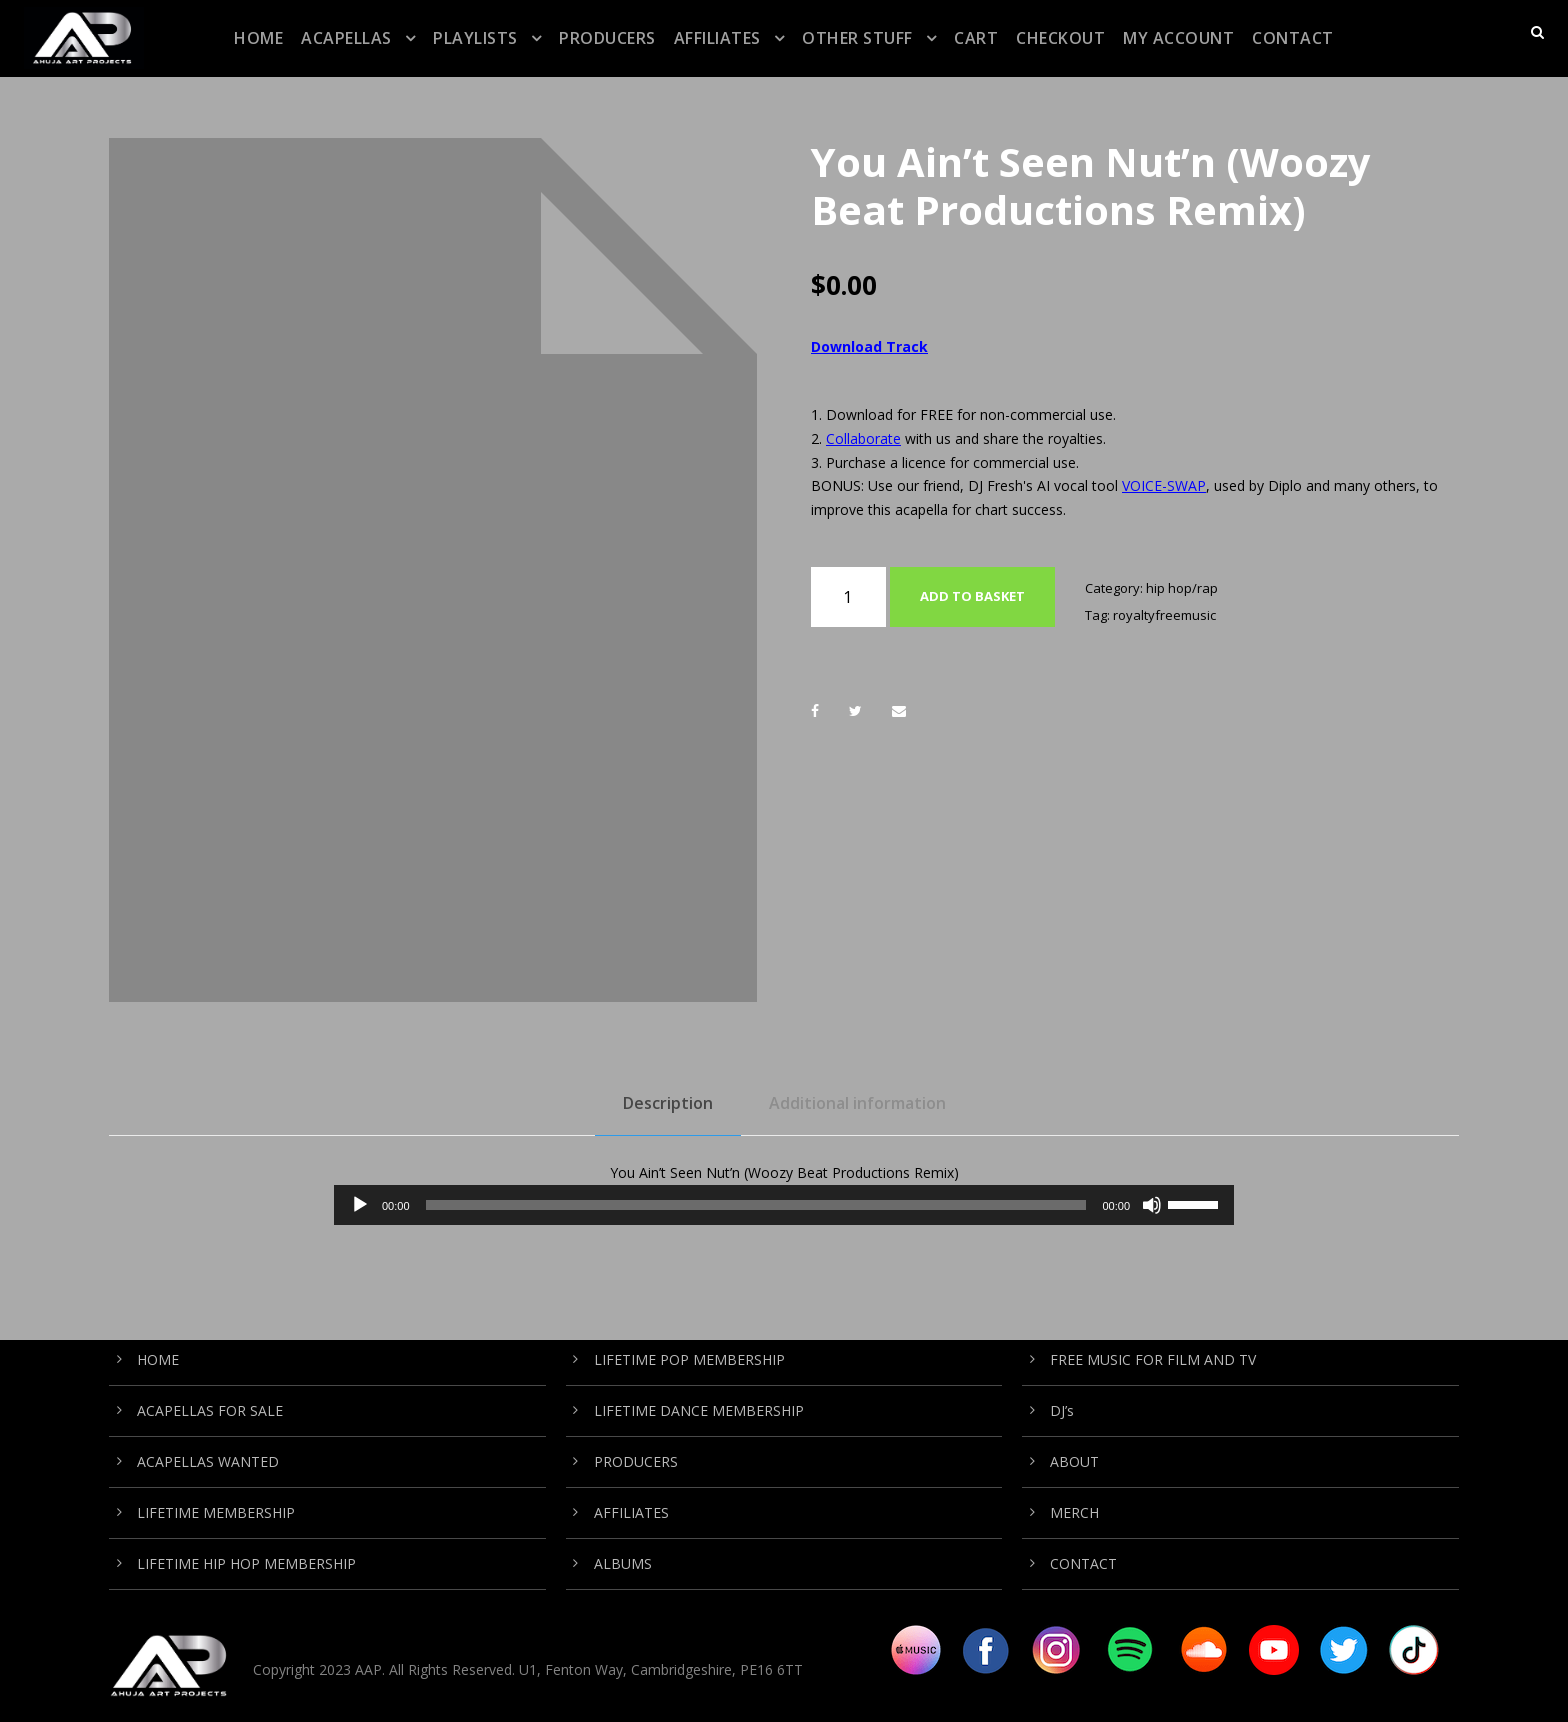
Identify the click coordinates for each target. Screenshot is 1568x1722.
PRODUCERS (607, 38)
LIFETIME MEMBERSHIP (216, 1512)
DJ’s (1062, 1410)
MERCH (1074, 1512)
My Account (1178, 38)
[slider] (756, 1205)
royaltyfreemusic (1164, 615)
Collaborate (863, 438)
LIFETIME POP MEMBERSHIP (689, 1359)
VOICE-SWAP (1164, 485)
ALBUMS (623, 1563)
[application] (784, 1205)
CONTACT (1293, 38)
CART (976, 38)
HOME (258, 38)
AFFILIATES (717, 38)
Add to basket (972, 596)
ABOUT (1074, 1461)
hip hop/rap (1182, 588)
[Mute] (1152, 1205)
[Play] (360, 1205)
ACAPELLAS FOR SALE (210, 1410)
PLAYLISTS (475, 38)
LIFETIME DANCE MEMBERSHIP (699, 1410)
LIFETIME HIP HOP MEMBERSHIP (246, 1563)
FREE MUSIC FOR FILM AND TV (1153, 1359)
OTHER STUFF (857, 38)
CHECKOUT (1060, 38)
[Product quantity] (848, 597)
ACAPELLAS (346, 38)
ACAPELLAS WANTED (208, 1461)
